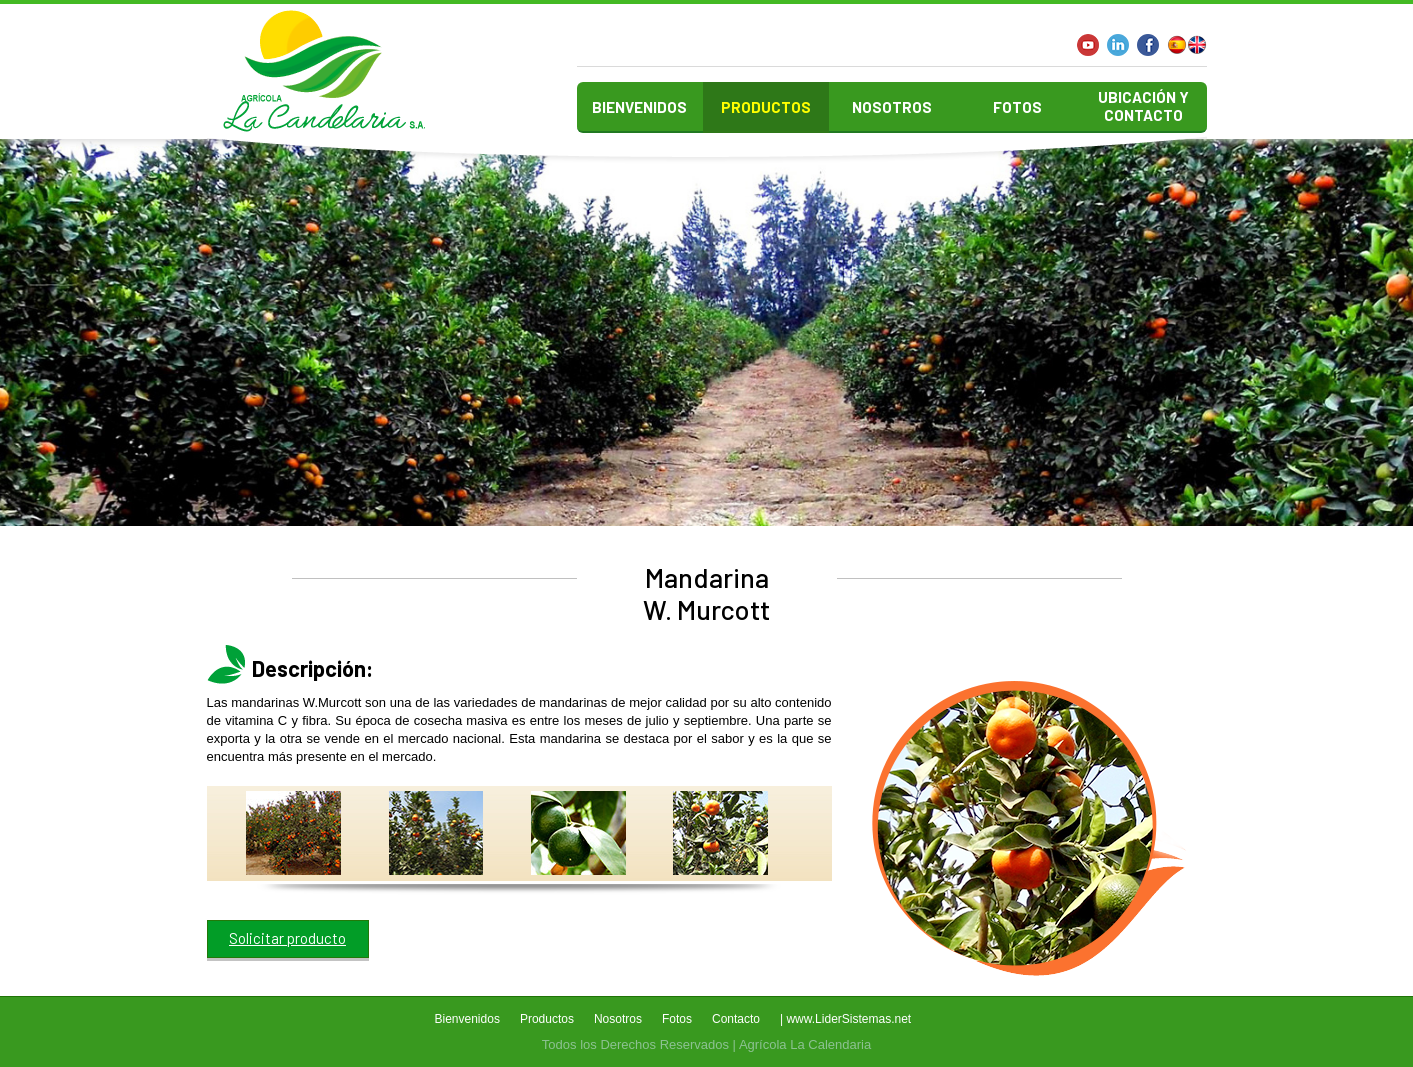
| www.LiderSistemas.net (845, 1019)
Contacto (736, 1019)
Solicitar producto (287, 938)
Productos (766, 107)
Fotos (1017, 107)
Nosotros (892, 107)
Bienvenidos (639, 107)
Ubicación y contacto (1143, 106)
